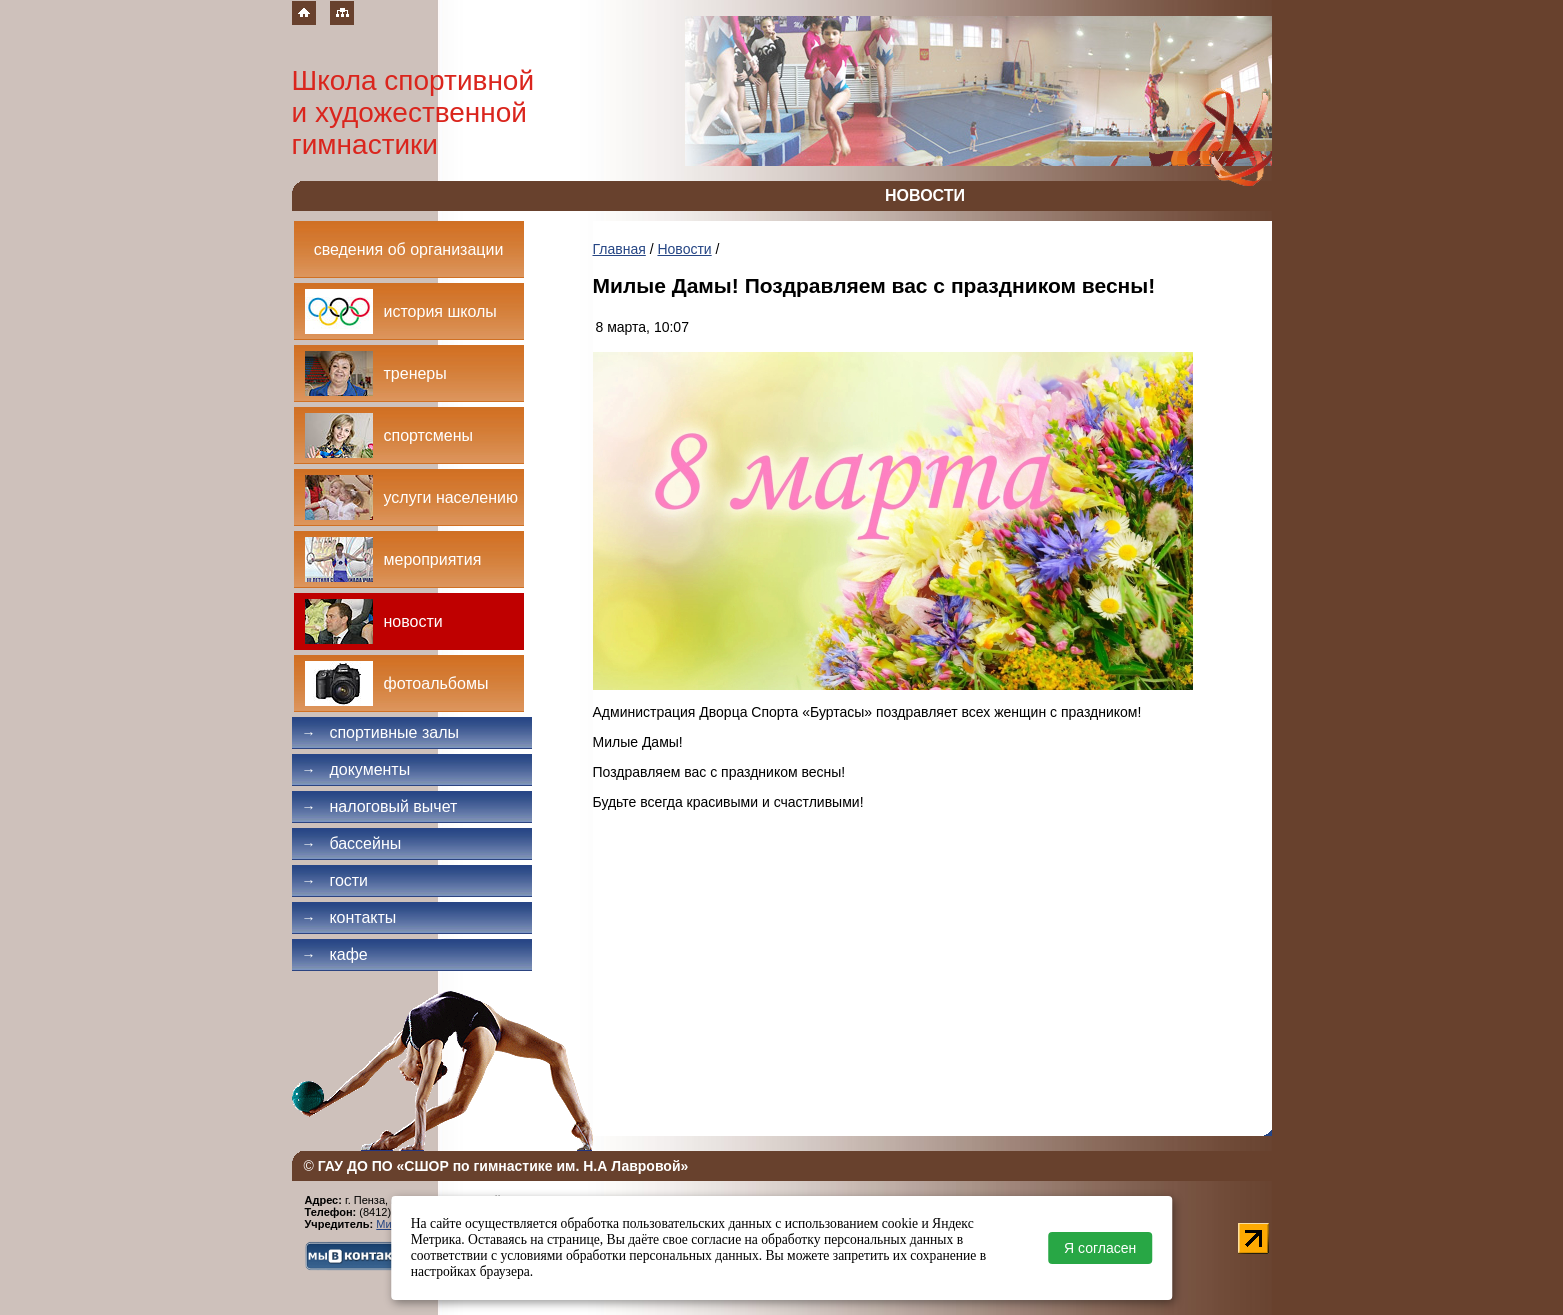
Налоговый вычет (380, 806)
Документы (356, 769)
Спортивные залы (381, 732)
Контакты (349, 917)
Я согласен (1100, 1248)
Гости (335, 880)
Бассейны (352, 843)
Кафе (335, 954)
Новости (684, 249)
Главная (619, 249)
